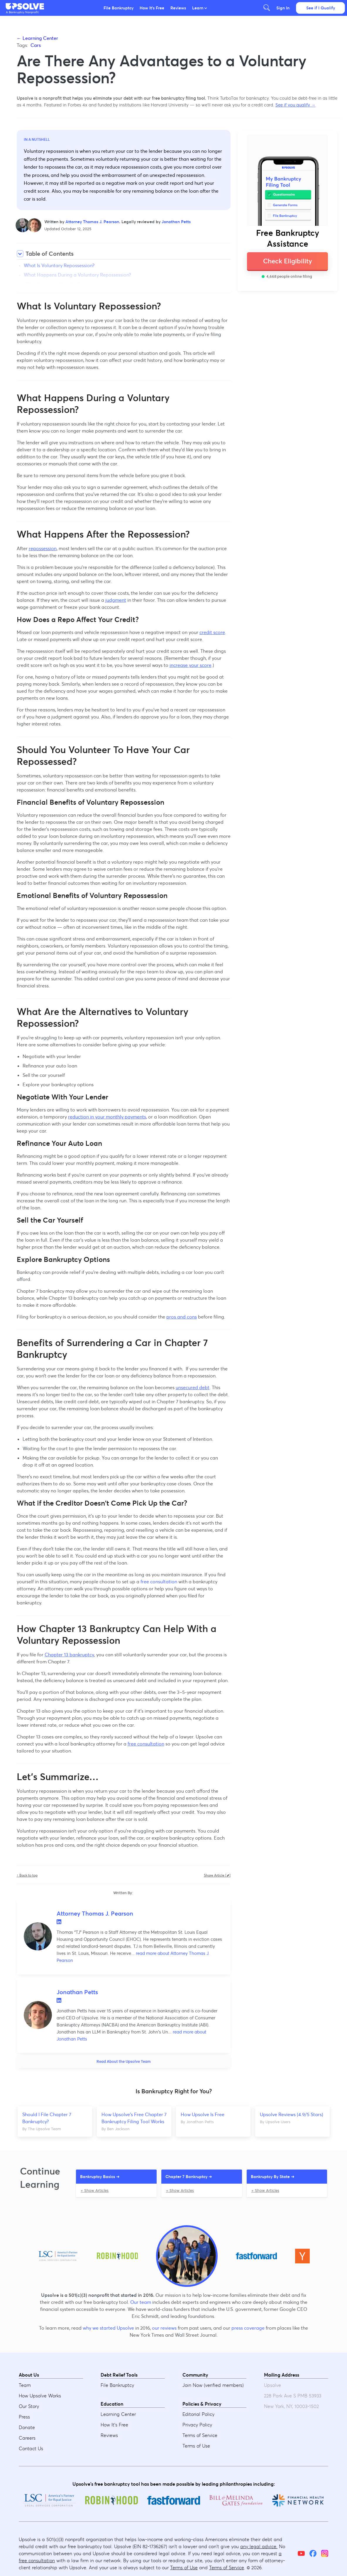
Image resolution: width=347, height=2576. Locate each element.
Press (24, 2417)
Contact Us (31, 2449)
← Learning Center (37, 38)
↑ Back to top (27, 1875)
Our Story (29, 2406)
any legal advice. (258, 2547)
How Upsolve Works (40, 2396)
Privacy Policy (197, 2425)
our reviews (164, 2328)
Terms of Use (196, 2446)
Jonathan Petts (176, 221)
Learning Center (118, 2414)
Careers (27, 2438)
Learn (199, 8)
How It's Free (152, 8)
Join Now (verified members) (213, 2385)
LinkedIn (59, 1921)
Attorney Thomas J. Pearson (92, 221)
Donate (27, 2428)
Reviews (178, 8)
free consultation (159, 1581)
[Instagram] (324, 2553)
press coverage (248, 2328)
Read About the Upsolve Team (124, 2061)
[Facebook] (312, 2553)
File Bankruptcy (118, 8)
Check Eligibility (287, 261)
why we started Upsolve (108, 2328)
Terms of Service (199, 2435)
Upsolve (25, 6)
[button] (25, 6)
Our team (140, 2302)
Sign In (283, 8)
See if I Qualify (320, 8)
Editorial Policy (198, 2414)
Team (25, 2385)
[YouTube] (301, 2553)
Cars (36, 45)
